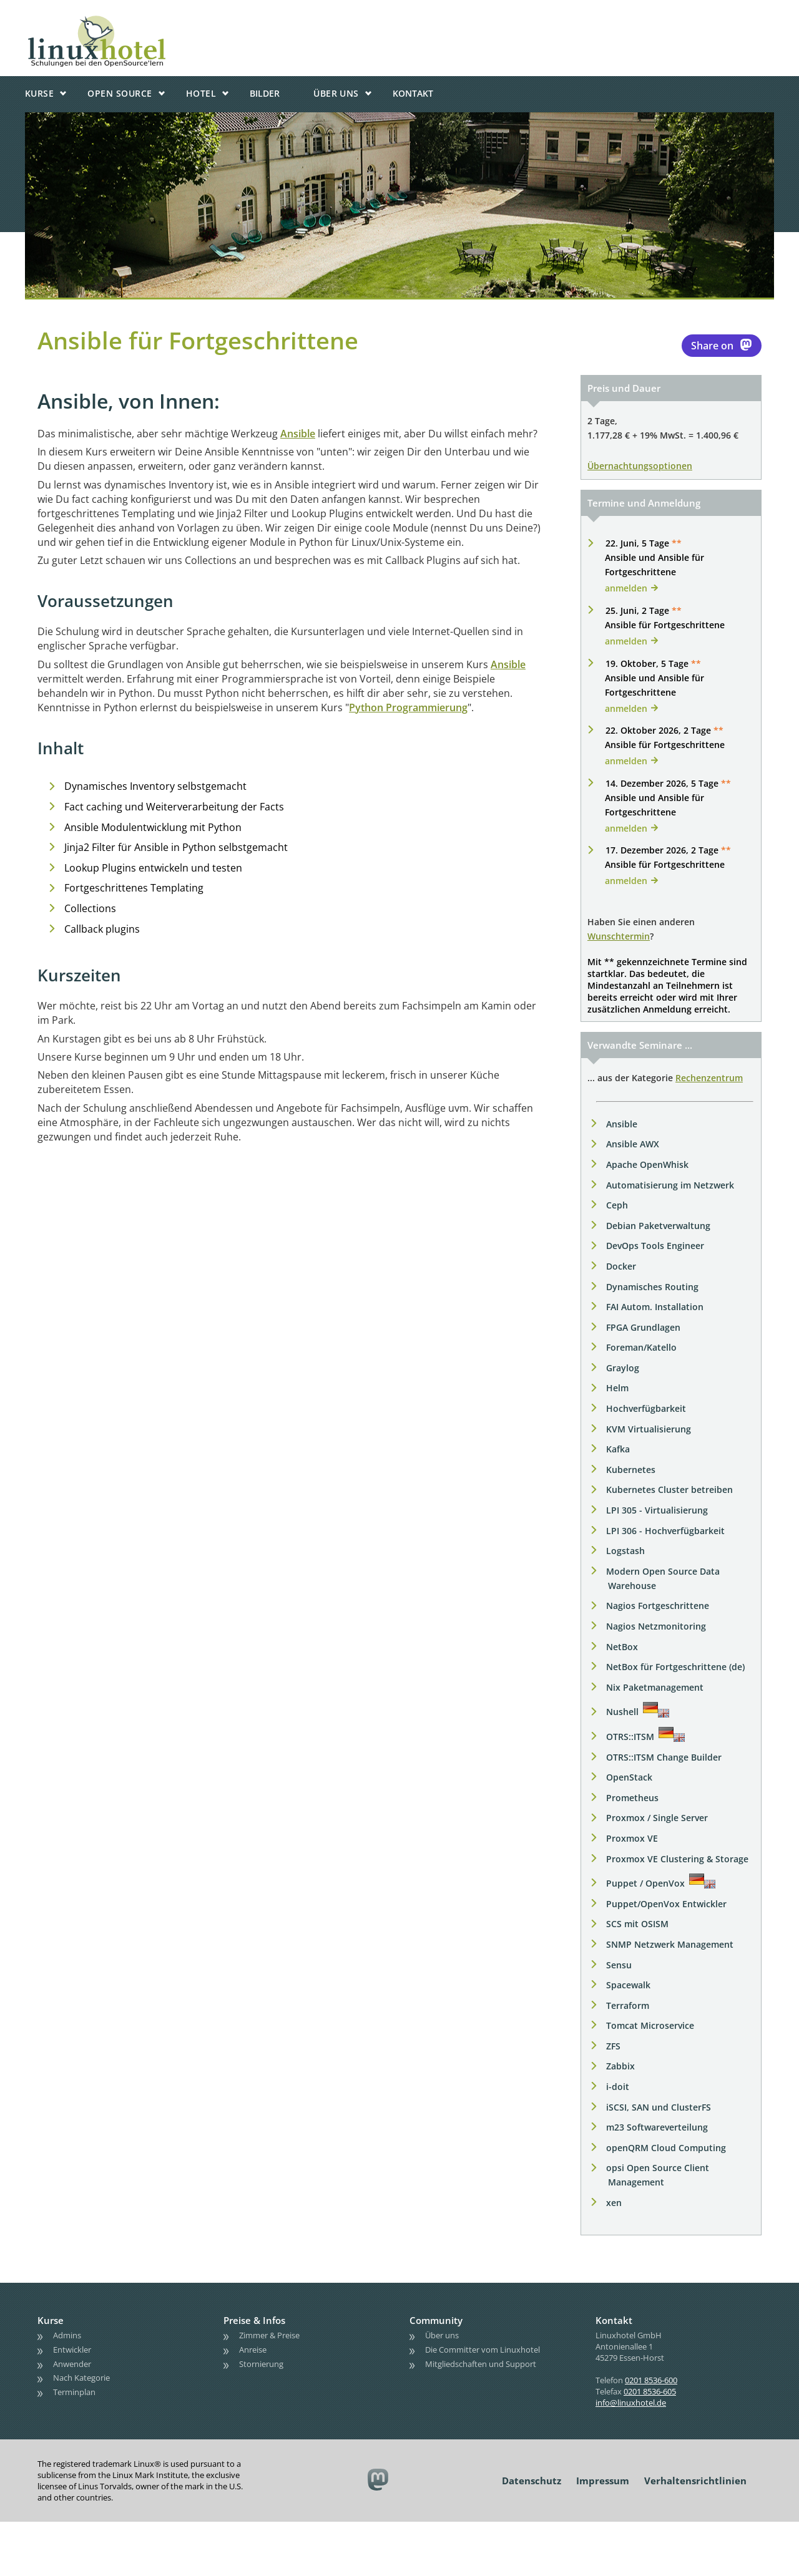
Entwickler (72, 2349)
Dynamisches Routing (652, 1287)
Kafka (618, 1449)
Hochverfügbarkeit (646, 1408)
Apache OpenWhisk (647, 1164)
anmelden (626, 588)
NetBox (622, 1647)
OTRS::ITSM (630, 1736)
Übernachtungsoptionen (639, 466)
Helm (617, 1388)
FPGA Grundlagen (643, 1327)
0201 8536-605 (650, 2391)
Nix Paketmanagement (654, 1687)
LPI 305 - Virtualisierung (657, 1510)
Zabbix (620, 2066)
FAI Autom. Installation (654, 1307)
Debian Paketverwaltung (658, 1226)
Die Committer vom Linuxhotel (482, 2349)
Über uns (336, 93)
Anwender (72, 2363)
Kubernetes (630, 1469)
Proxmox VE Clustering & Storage (677, 1859)
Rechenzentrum (709, 1078)
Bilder (265, 93)
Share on (721, 345)
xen (614, 2203)
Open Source (119, 93)
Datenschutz (531, 2480)
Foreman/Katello (641, 1347)
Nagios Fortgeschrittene (657, 1605)
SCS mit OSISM (637, 1924)
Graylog (622, 1368)
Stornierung (261, 2363)
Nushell (622, 1712)
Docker (621, 1266)
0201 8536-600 (651, 2380)
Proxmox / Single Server (657, 1818)
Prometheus (632, 1798)
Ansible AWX (632, 1144)
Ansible (297, 433)
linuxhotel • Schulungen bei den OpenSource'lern (134, 20)
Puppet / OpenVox (645, 1883)
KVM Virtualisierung (648, 1429)
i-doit (617, 2086)
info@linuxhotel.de (631, 2402)
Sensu (619, 1965)
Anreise (253, 2349)
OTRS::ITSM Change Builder (664, 1757)
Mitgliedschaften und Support (480, 2363)
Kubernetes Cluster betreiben (669, 1489)
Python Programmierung (408, 707)
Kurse (39, 93)
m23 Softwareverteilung (657, 2127)
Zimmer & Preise (269, 2335)
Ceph (617, 1205)
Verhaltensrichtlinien (695, 2480)
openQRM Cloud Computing (666, 2148)
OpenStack (629, 1777)
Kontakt (413, 93)
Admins (67, 2335)
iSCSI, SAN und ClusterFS (658, 2107)
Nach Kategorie (81, 2377)
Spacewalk (628, 1985)
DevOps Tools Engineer (655, 1246)
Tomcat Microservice (650, 2025)
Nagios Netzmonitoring (656, 1626)
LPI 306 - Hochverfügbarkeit (665, 1531)
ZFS (613, 2046)
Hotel (201, 93)
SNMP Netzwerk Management (669, 1944)
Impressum (602, 2480)
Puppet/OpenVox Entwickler (666, 1904)
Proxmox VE (632, 1838)
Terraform (627, 2005)
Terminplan (74, 2392)
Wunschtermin (618, 936)
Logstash (625, 1551)
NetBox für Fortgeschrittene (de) (675, 1667)
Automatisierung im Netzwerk (670, 1185)
